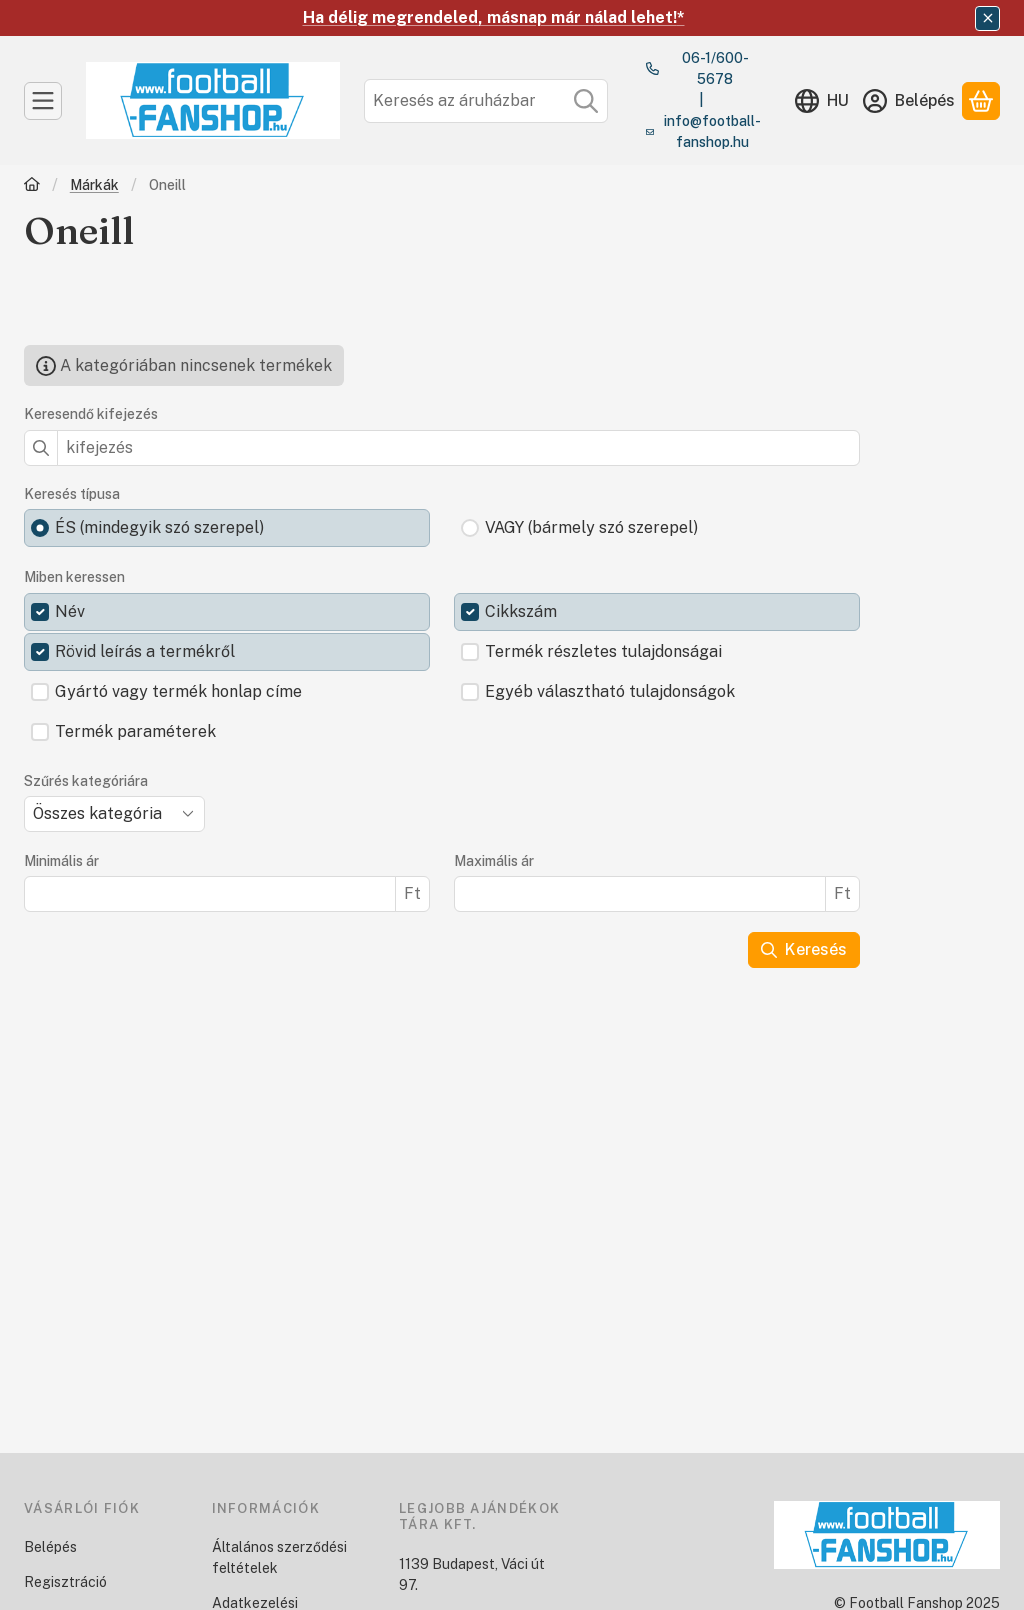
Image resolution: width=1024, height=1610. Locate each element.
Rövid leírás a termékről (145, 651)
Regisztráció (65, 1582)
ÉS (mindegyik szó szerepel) (159, 527)
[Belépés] (909, 101)
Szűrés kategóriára (86, 781)
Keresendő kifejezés (91, 414)
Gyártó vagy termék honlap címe (178, 691)
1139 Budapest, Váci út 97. (472, 1574)
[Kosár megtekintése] (981, 101)
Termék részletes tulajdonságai (603, 651)
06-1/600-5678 (715, 68)
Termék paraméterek (135, 731)
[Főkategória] (32, 186)
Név (70, 611)
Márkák (94, 185)
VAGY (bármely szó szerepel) (591, 527)
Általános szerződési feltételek (279, 1557)
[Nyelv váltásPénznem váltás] (822, 101)
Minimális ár (61, 861)
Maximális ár (494, 861)
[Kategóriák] (43, 101)
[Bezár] (987, 18)
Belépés (50, 1547)
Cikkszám (521, 611)
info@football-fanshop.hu (712, 131)
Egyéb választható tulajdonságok (610, 691)
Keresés (804, 949)
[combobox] (486, 101)
